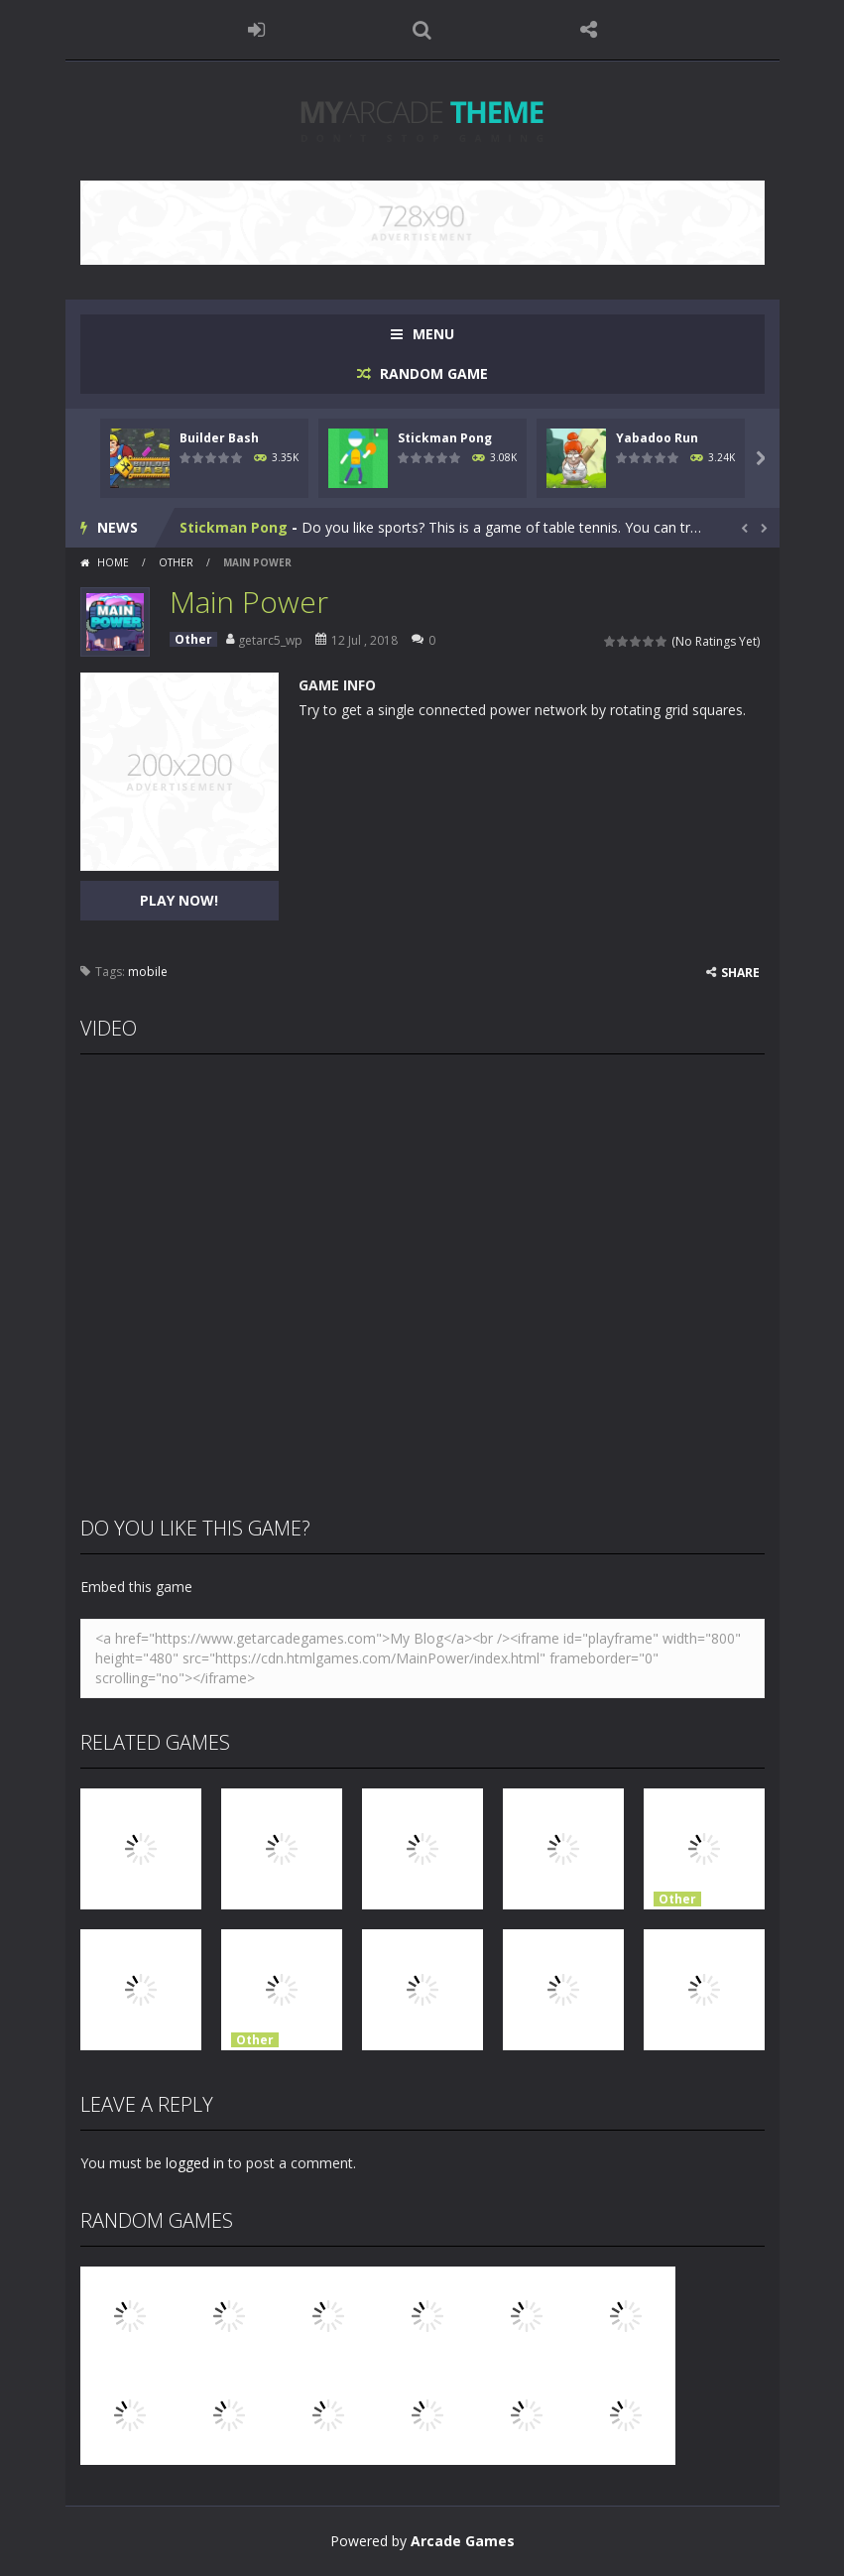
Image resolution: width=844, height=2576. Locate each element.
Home (113, 562)
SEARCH (422, 30)
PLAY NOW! (179, 900)
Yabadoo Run (657, 437)
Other (176, 562)
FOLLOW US (588, 30)
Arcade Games (463, 2540)
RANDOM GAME (432, 373)
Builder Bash (219, 437)
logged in (195, 2162)
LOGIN (256, 30)
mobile (148, 971)
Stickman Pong (445, 437)
